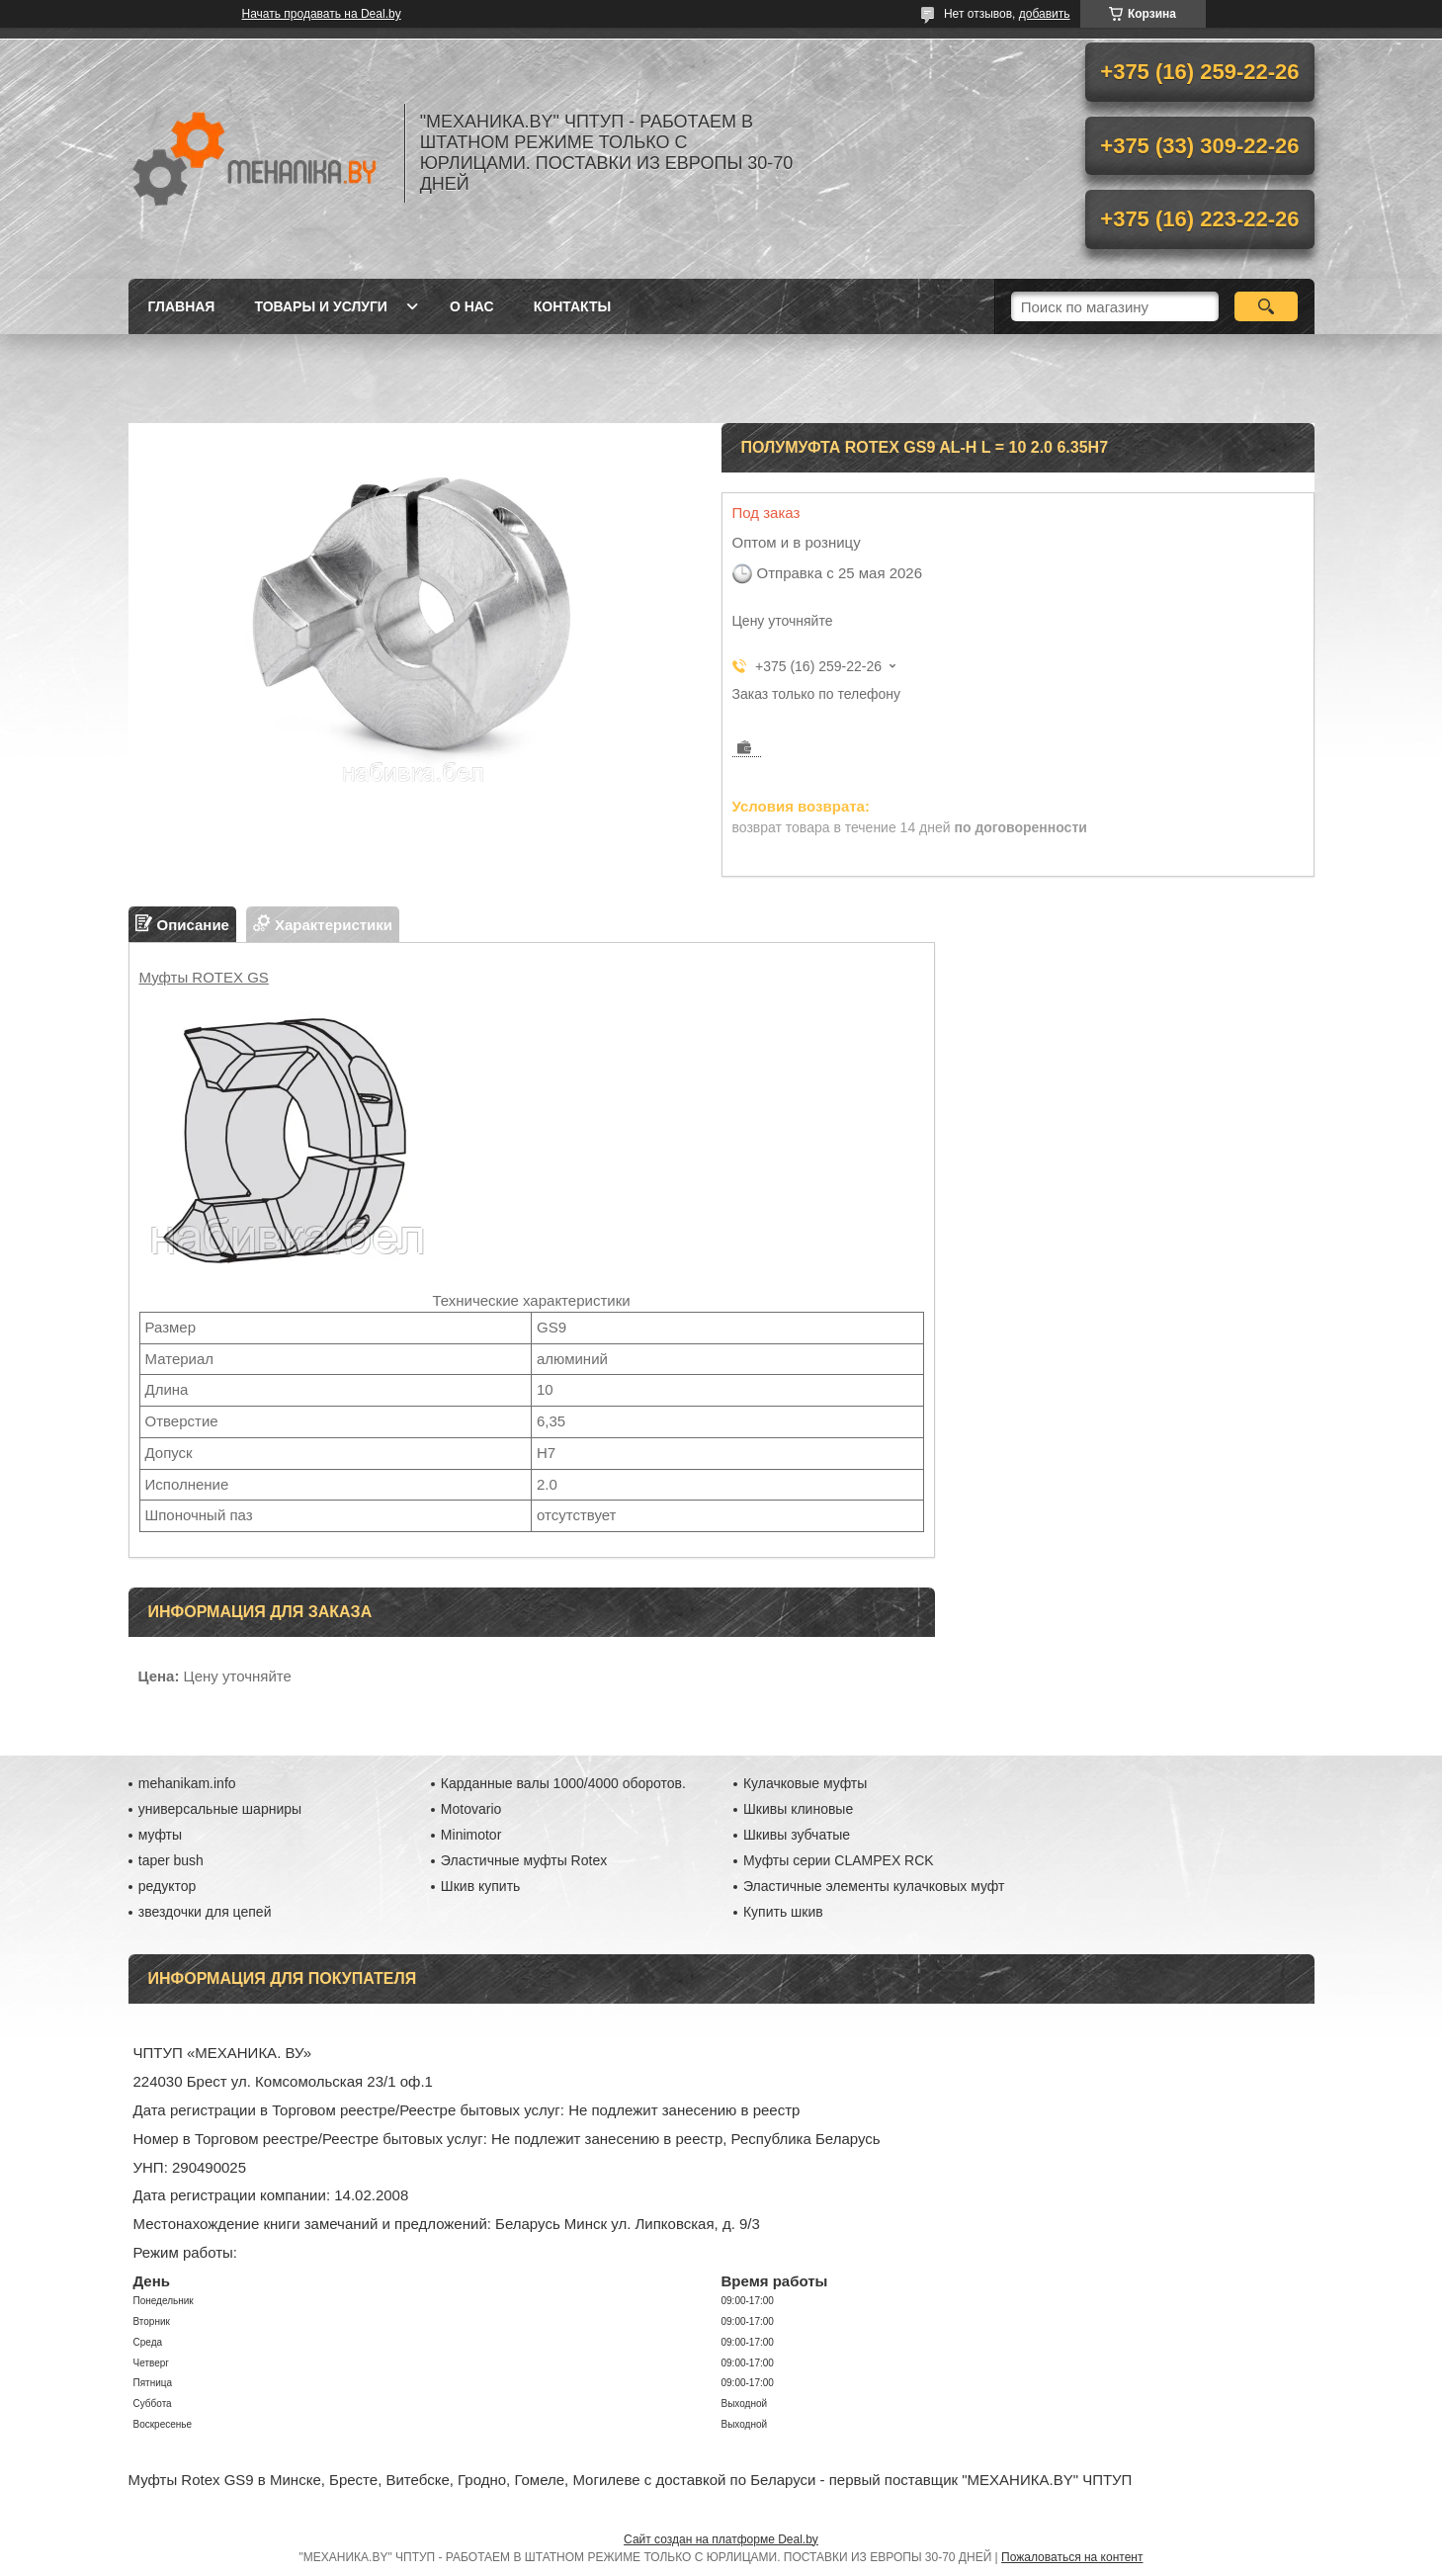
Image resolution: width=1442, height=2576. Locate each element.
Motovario (471, 1809)
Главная (181, 306)
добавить (1044, 14)
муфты (160, 1835)
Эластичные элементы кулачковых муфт (873, 1886)
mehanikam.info (187, 1783)
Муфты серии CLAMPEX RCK (838, 1860)
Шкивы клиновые (798, 1809)
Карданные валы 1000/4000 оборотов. (563, 1783)
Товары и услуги (320, 306)
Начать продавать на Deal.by (321, 14)
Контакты (572, 306)
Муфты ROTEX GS (204, 977)
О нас (472, 306)
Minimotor (471, 1835)
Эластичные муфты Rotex (524, 1860)
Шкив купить (481, 1886)
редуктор (167, 1886)
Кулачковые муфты (805, 1783)
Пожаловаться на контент (1072, 2557)
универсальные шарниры (219, 1809)
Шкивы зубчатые (796, 1835)
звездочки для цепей (205, 1912)
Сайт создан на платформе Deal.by (721, 2539)
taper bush (171, 1860)
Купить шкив (783, 1912)
